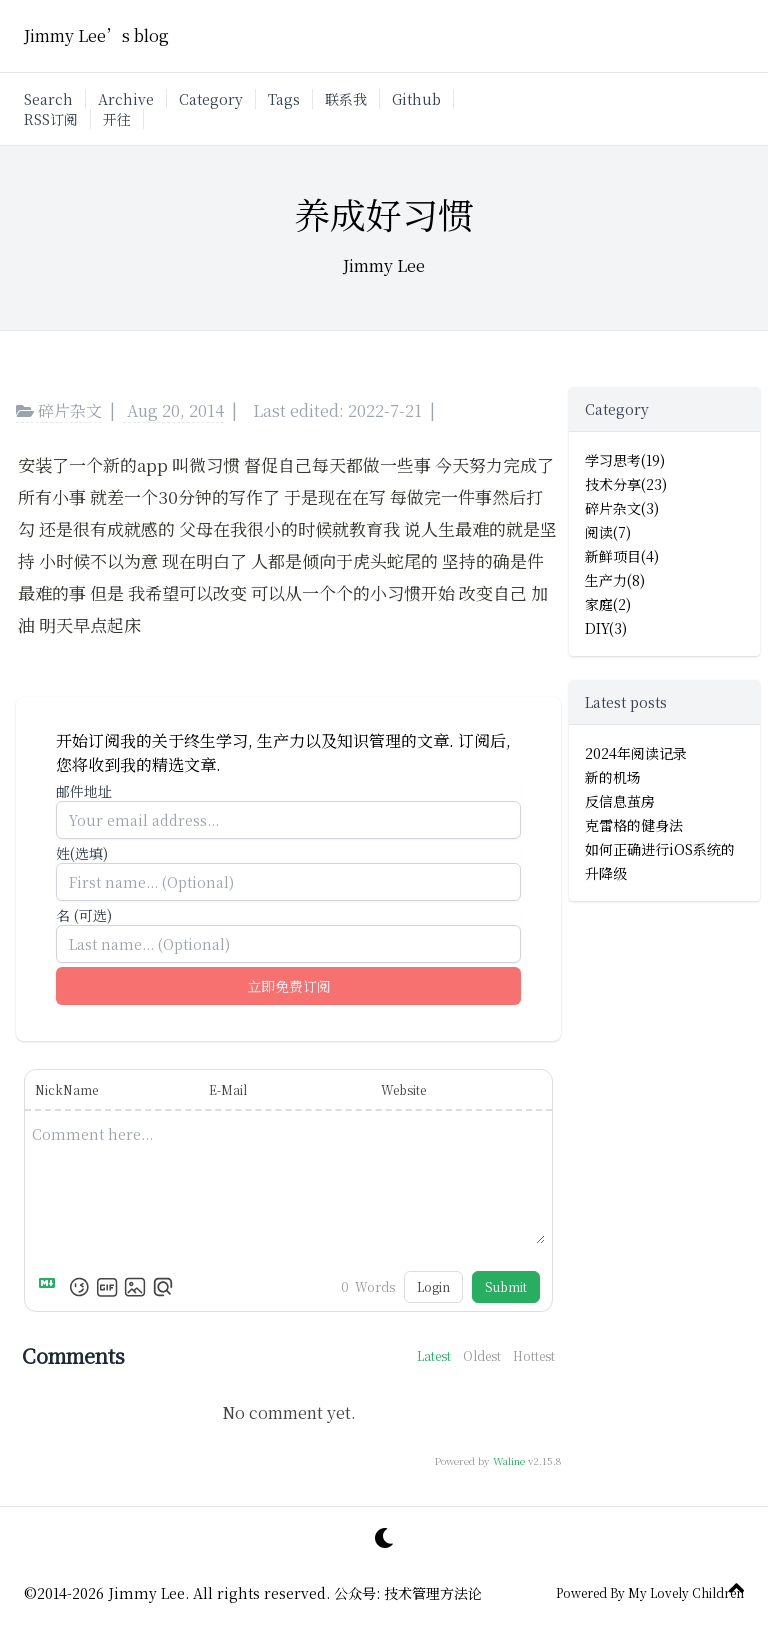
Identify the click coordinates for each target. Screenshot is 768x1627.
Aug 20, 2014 (175, 410)
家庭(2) (608, 604)
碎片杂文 (59, 410)
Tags (284, 99)
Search (48, 99)
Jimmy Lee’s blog (96, 35)
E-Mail (228, 1089)
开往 (117, 119)
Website (403, 1089)
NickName (66, 1089)
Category (211, 99)
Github (416, 99)
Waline (509, 1460)
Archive (126, 99)
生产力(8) (615, 580)
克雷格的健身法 (634, 825)
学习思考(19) (625, 460)
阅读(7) (608, 532)
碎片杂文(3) (622, 508)
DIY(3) (606, 628)
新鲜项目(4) (622, 556)
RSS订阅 (51, 119)
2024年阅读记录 (636, 753)
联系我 (346, 99)
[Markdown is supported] (51, 1287)
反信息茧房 (620, 801)
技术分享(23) (626, 484)
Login (433, 1286)
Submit (506, 1286)
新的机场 (613, 777)
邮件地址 (84, 791)
